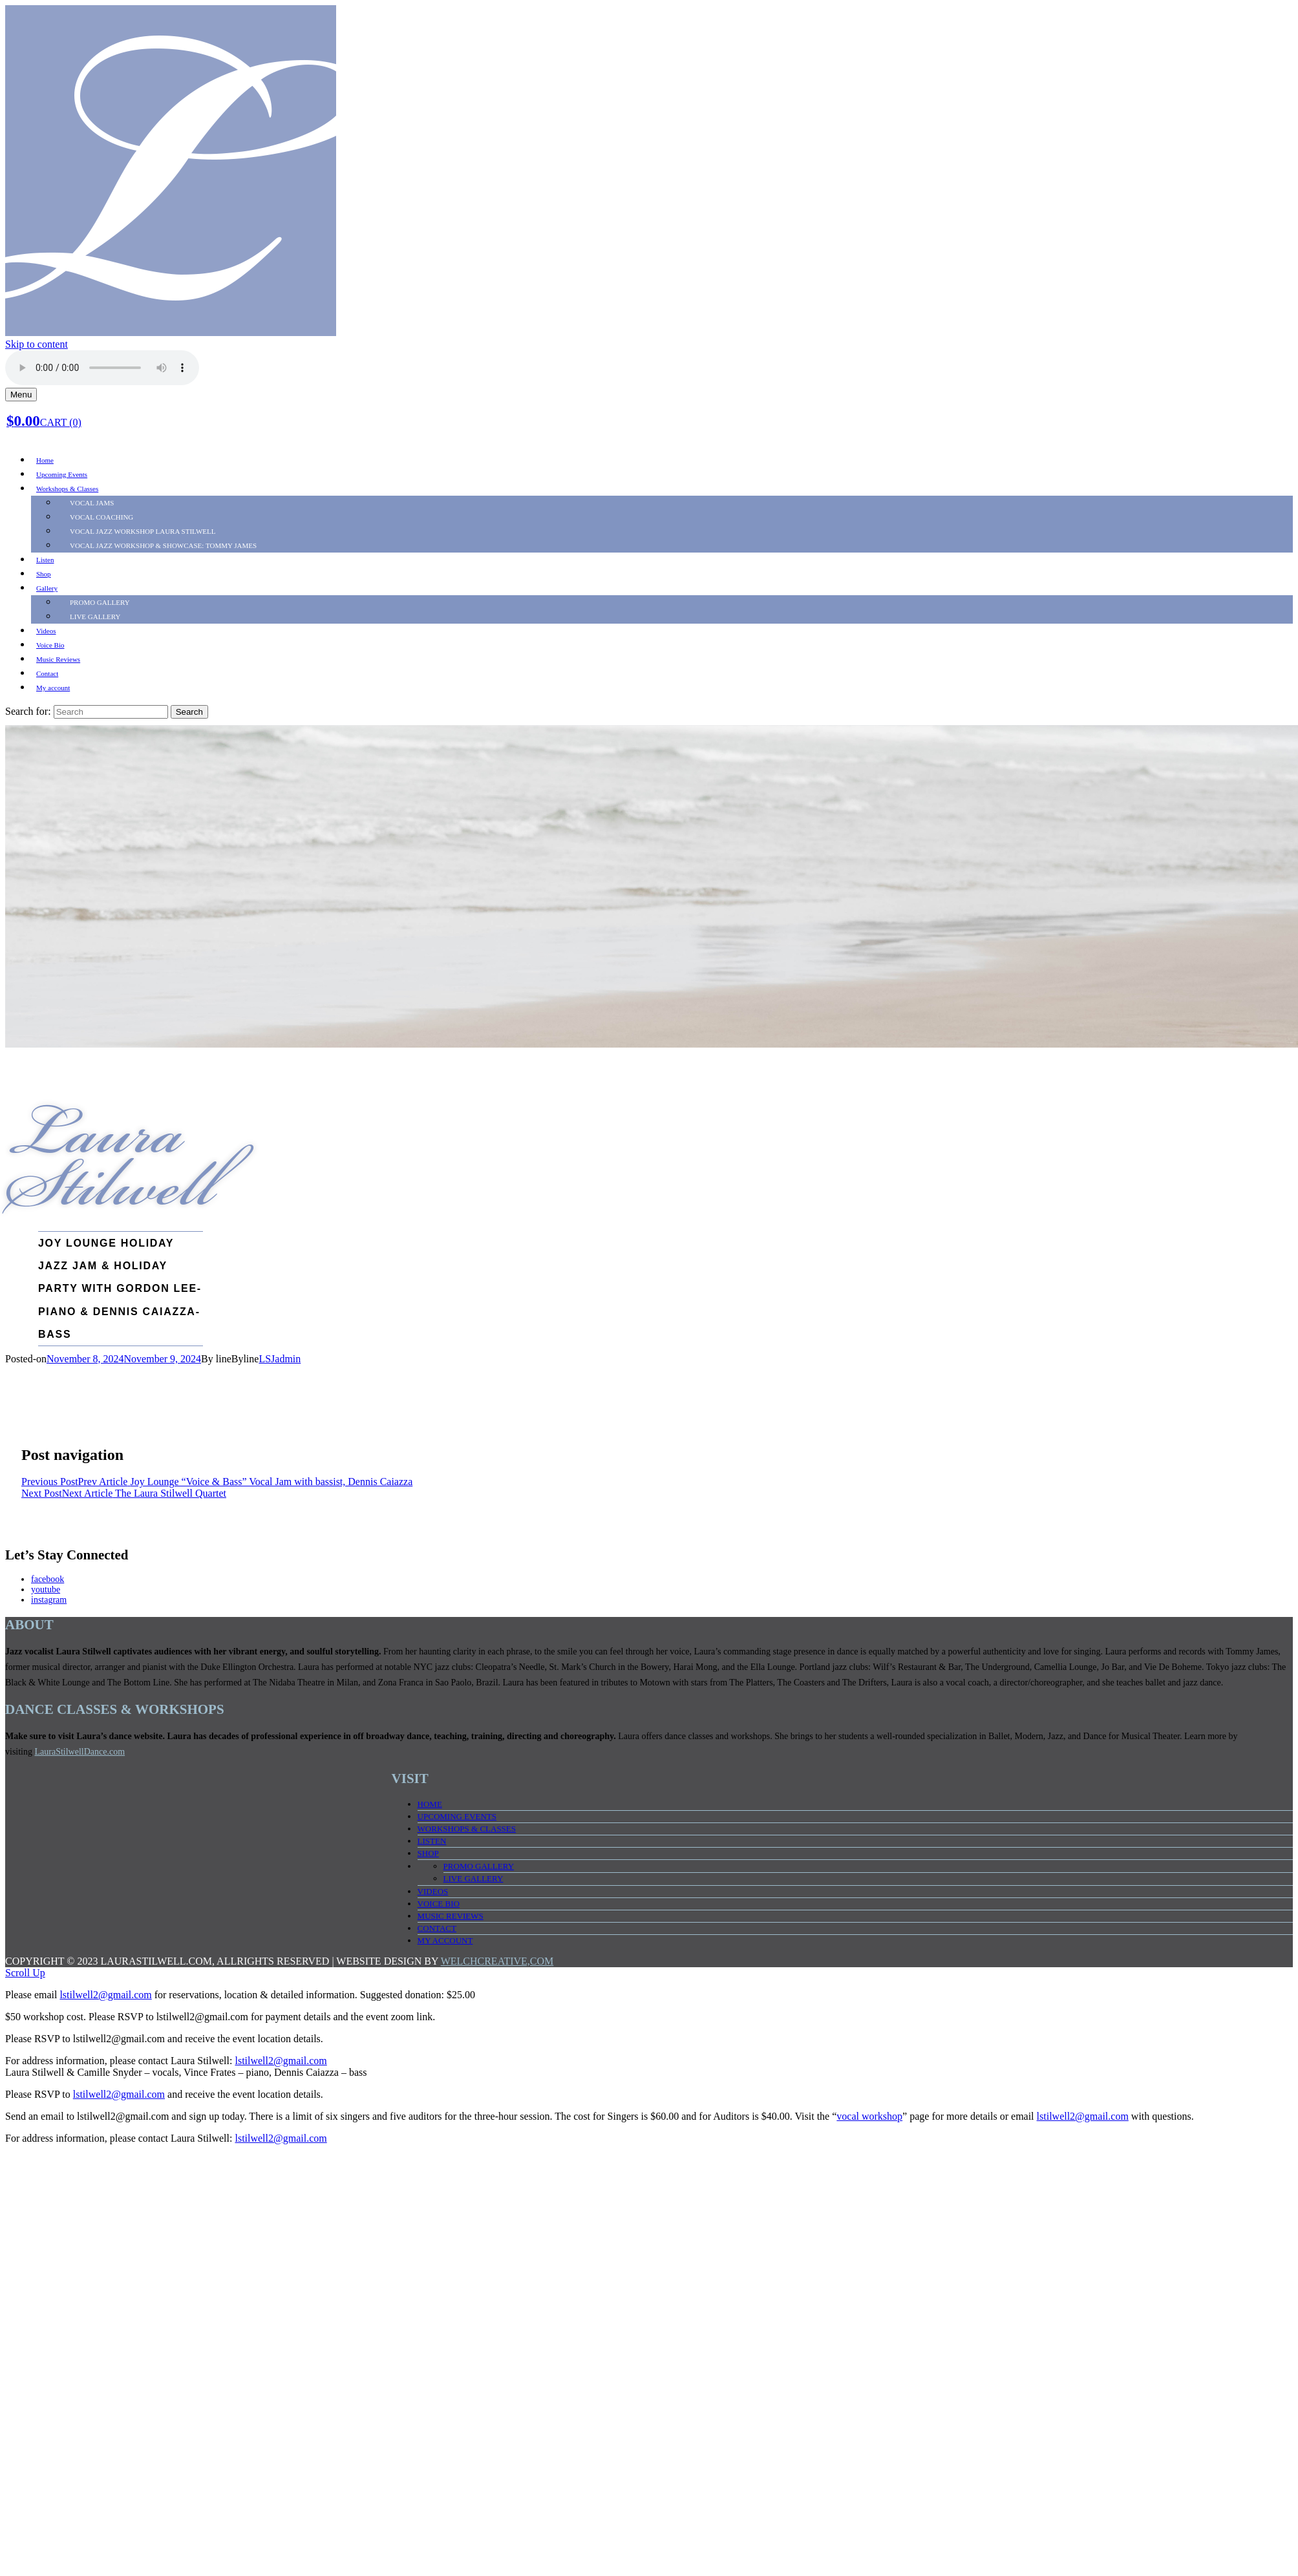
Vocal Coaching (101, 517)
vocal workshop (869, 2116)
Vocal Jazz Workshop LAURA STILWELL (143, 531)
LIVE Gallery (95, 616)
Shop (43, 574)
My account (53, 688)
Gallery (47, 588)
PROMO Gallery (100, 602)
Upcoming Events (61, 474)
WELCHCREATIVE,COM (497, 1961)
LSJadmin (280, 1358)
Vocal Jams (92, 503)
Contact (47, 673)
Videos (46, 631)
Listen (45, 560)
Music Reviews (58, 659)
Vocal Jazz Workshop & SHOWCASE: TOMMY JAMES (163, 545)
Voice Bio (50, 645)
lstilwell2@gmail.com (105, 1994)
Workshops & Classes (67, 488)
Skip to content (36, 344)
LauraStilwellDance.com (80, 1752)
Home (45, 460)
